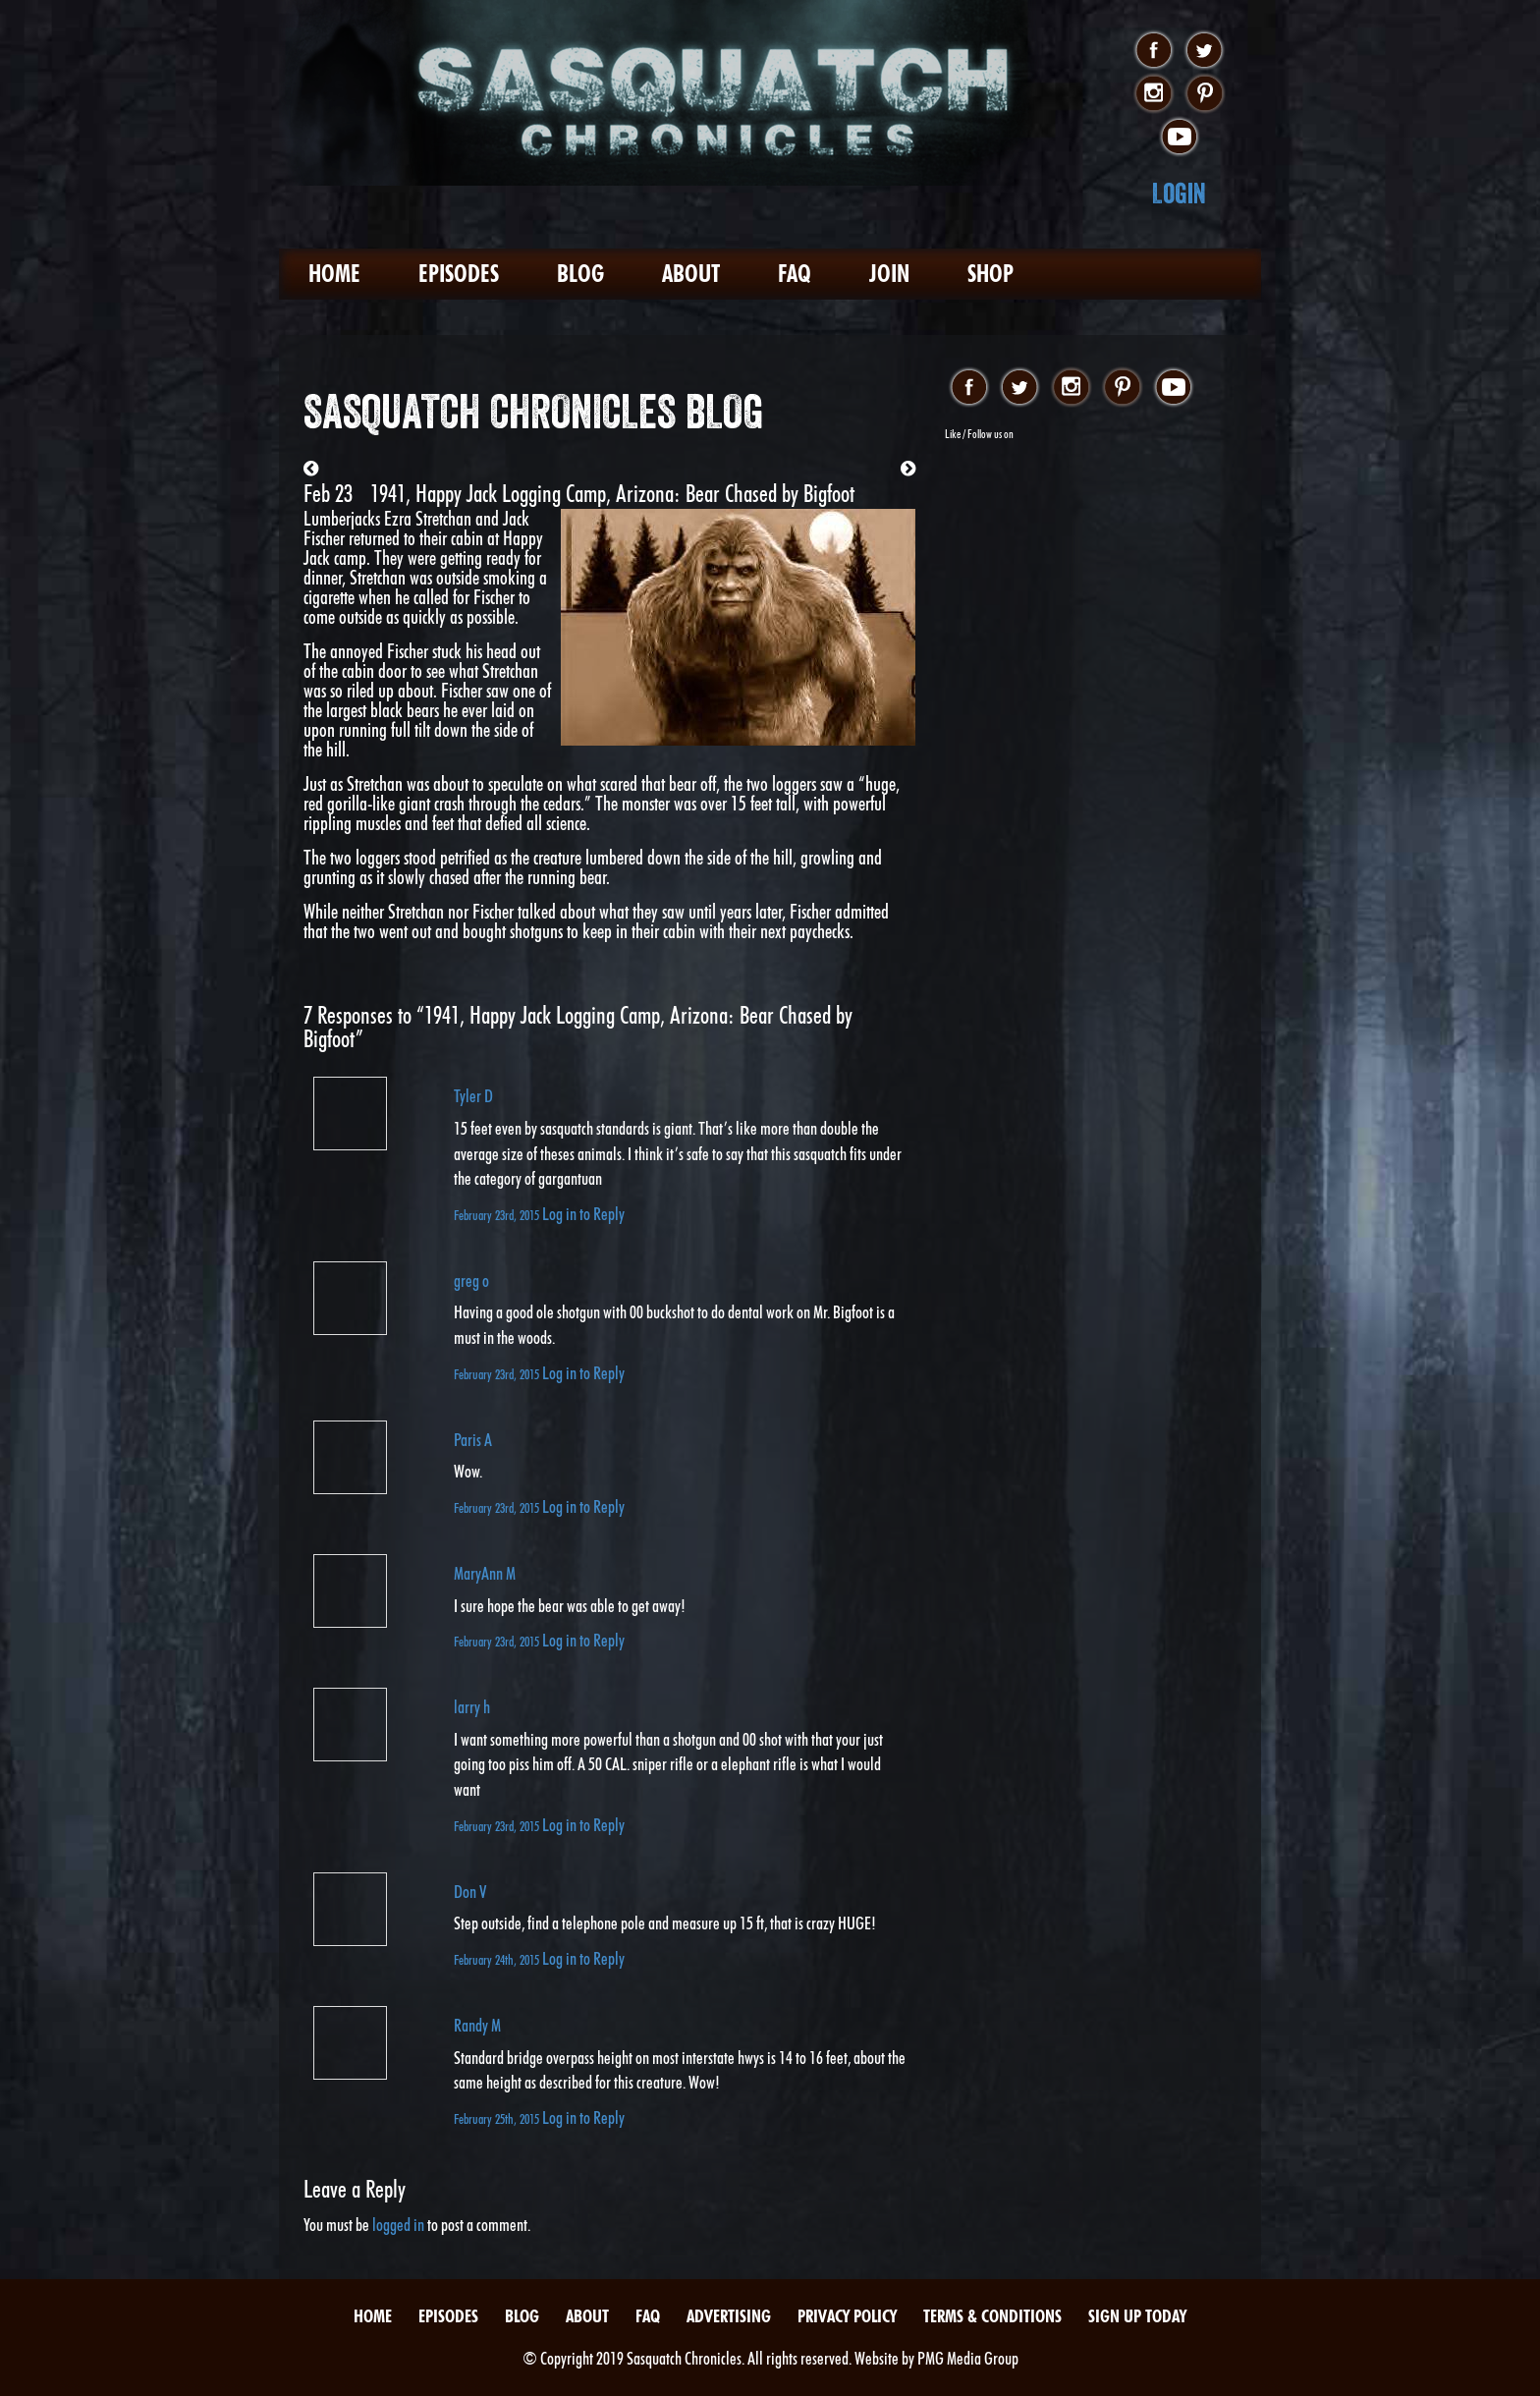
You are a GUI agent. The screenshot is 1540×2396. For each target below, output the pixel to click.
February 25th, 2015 (498, 2118)
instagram (1153, 94)
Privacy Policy (847, 2316)
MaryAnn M (485, 1573)
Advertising (729, 2316)
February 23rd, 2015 (498, 1214)
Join (889, 273)
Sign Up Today (1137, 2316)
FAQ (794, 273)
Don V (470, 1891)
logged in (398, 2224)
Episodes (458, 273)
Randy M (477, 2025)
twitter (1204, 51)
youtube (1179, 137)
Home (334, 273)
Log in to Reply (583, 1213)
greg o (471, 1280)
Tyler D (473, 1096)
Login (1179, 193)
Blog (580, 273)
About (691, 273)
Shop (990, 273)
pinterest (1204, 94)
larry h (472, 1707)
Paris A (473, 1439)
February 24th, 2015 (498, 1959)
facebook (1153, 51)
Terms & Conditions (992, 2316)
